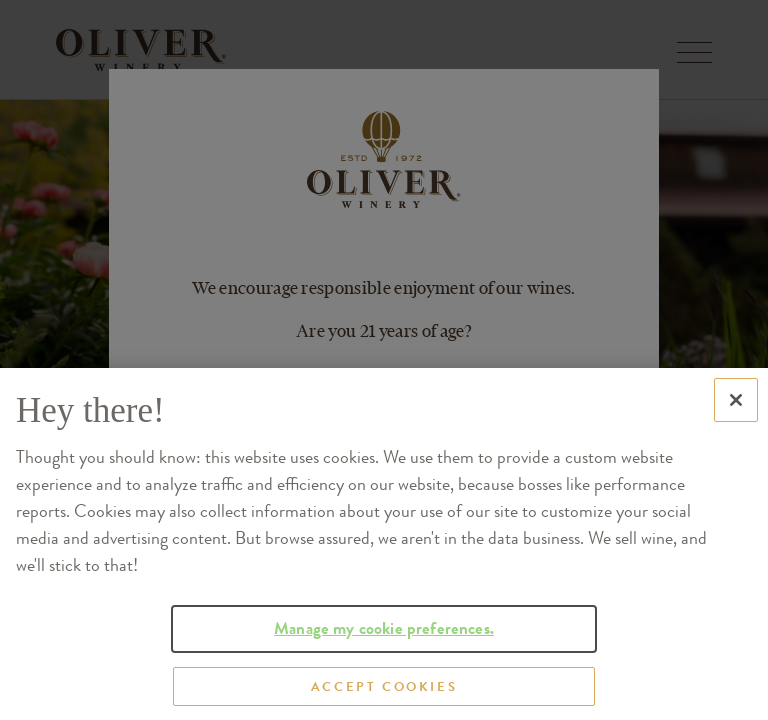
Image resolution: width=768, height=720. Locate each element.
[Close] (736, 424)
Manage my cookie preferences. (384, 652)
